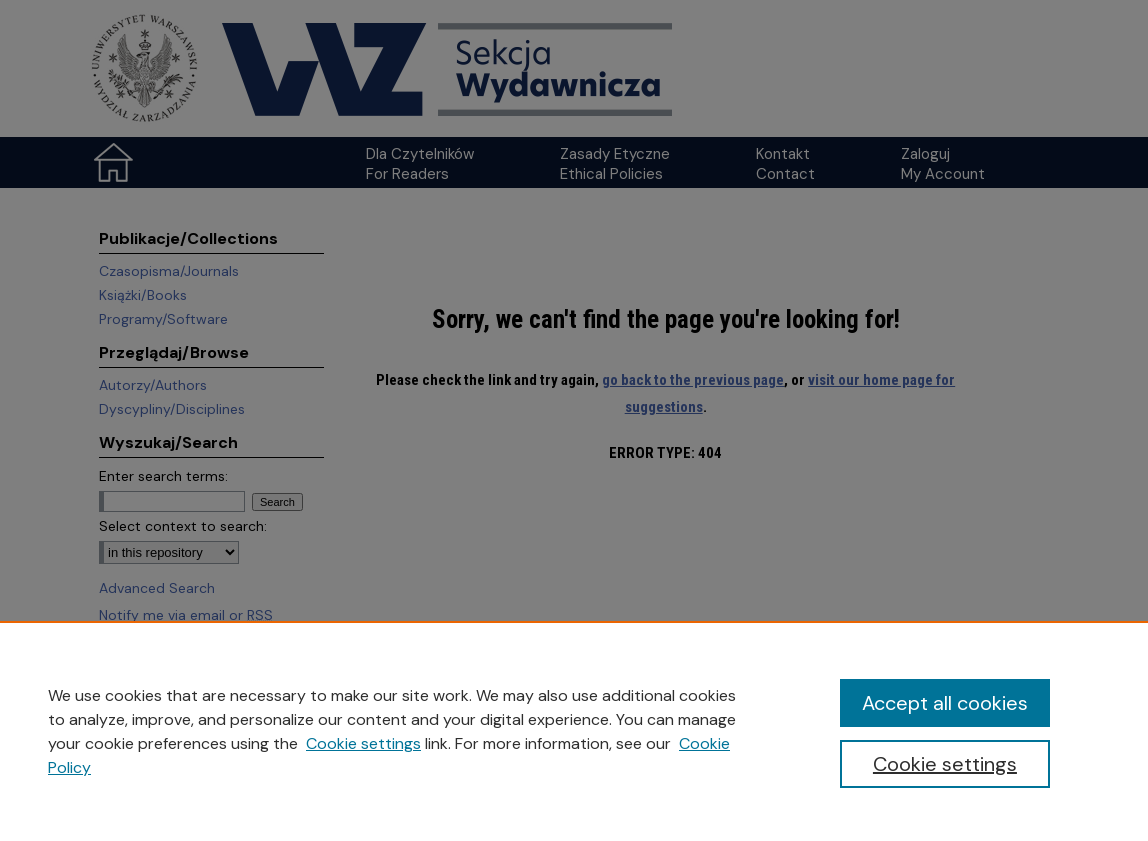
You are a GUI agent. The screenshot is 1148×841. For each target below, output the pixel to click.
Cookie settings (363, 743)
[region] (574, 731)
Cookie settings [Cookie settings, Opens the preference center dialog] (945, 764)
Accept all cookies (945, 703)
